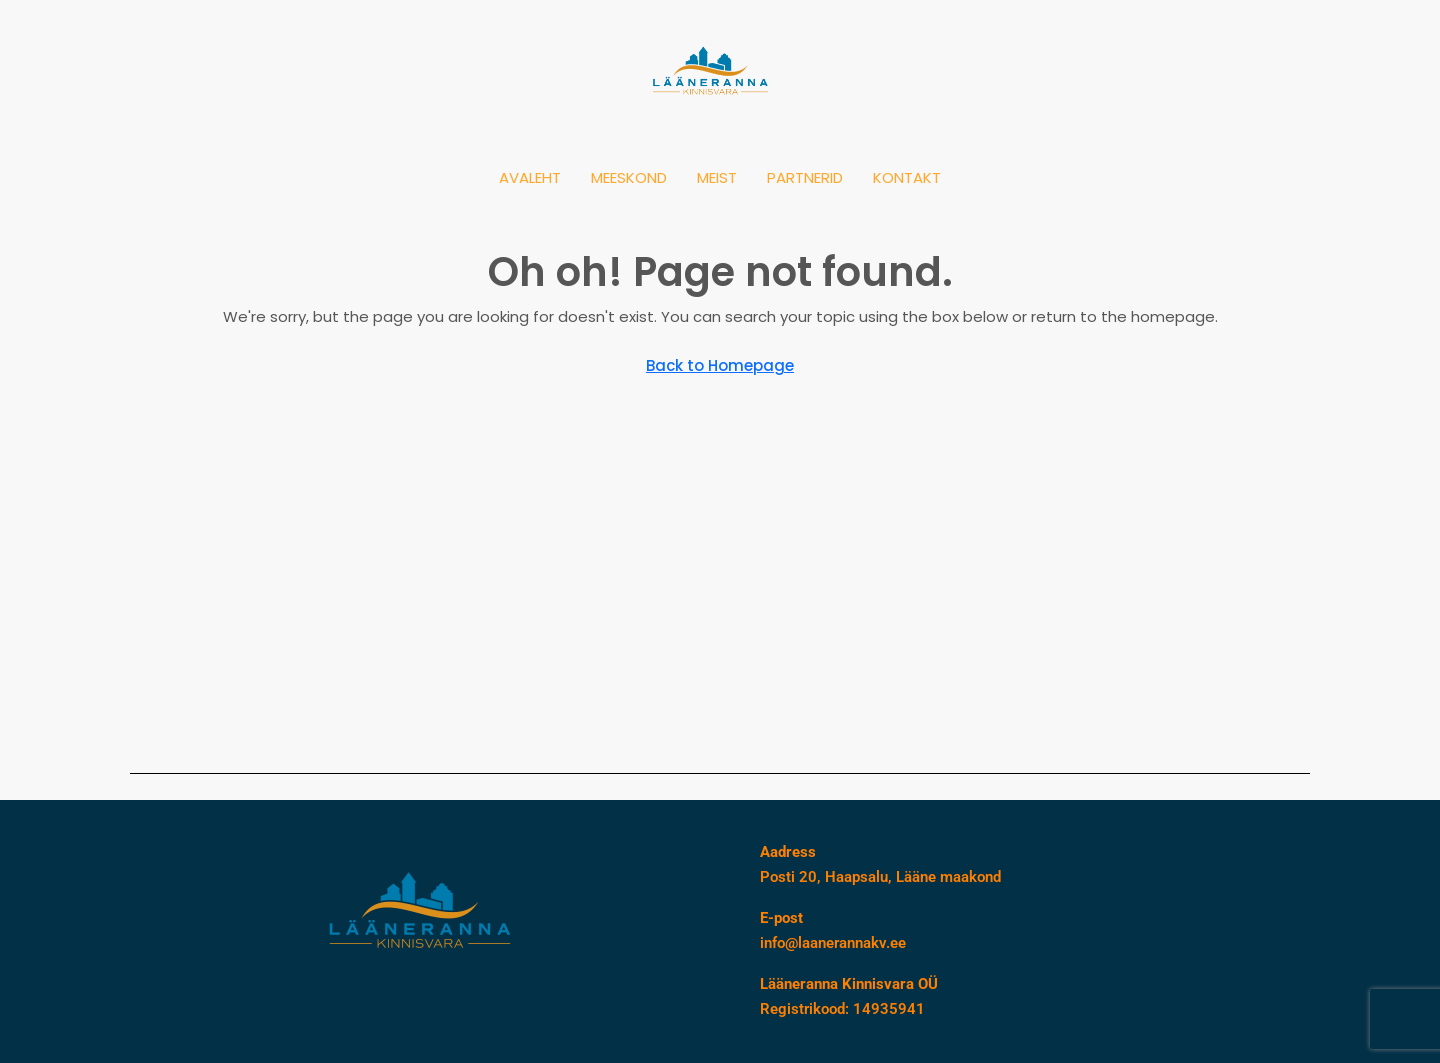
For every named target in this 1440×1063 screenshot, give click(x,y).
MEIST (717, 177)
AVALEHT (530, 177)
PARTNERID (805, 177)
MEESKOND (629, 177)
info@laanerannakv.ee (833, 943)
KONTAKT (907, 177)
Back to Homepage (720, 365)
